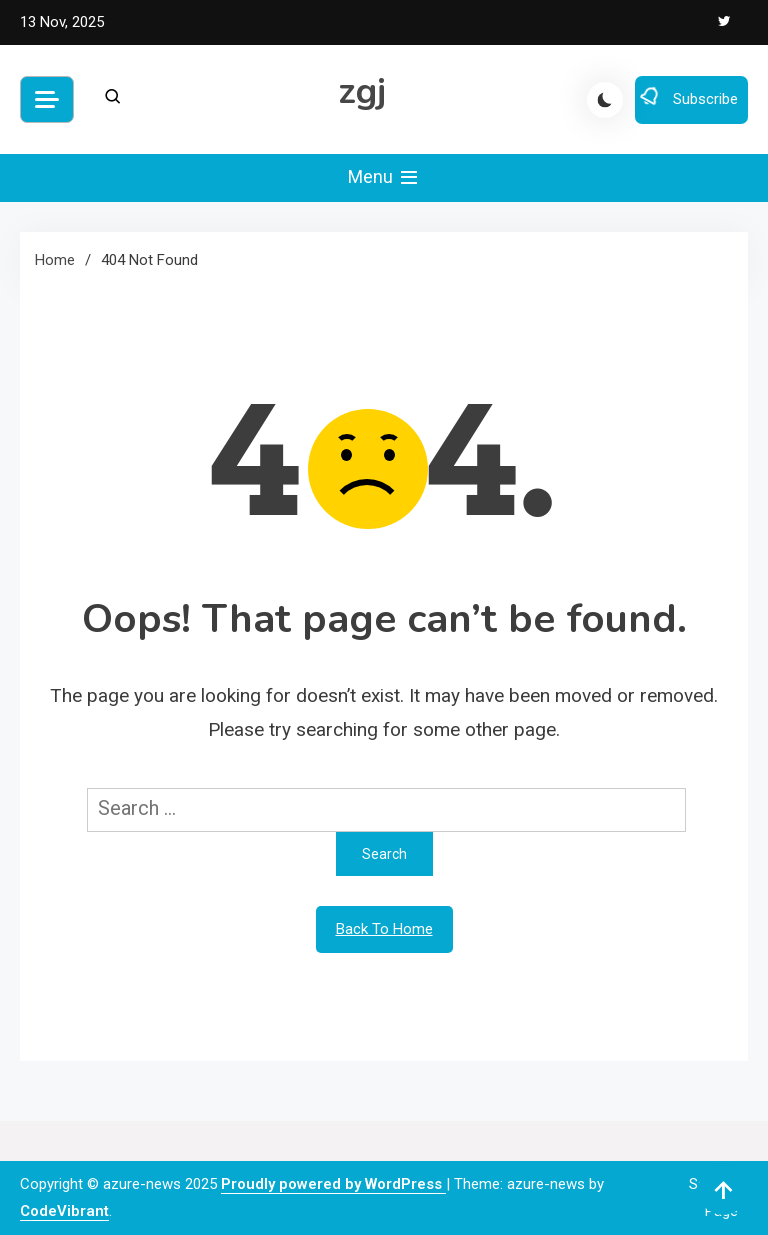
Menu (384, 178)
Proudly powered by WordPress (333, 1184)
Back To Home (384, 929)
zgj (362, 91)
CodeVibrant (64, 1211)
